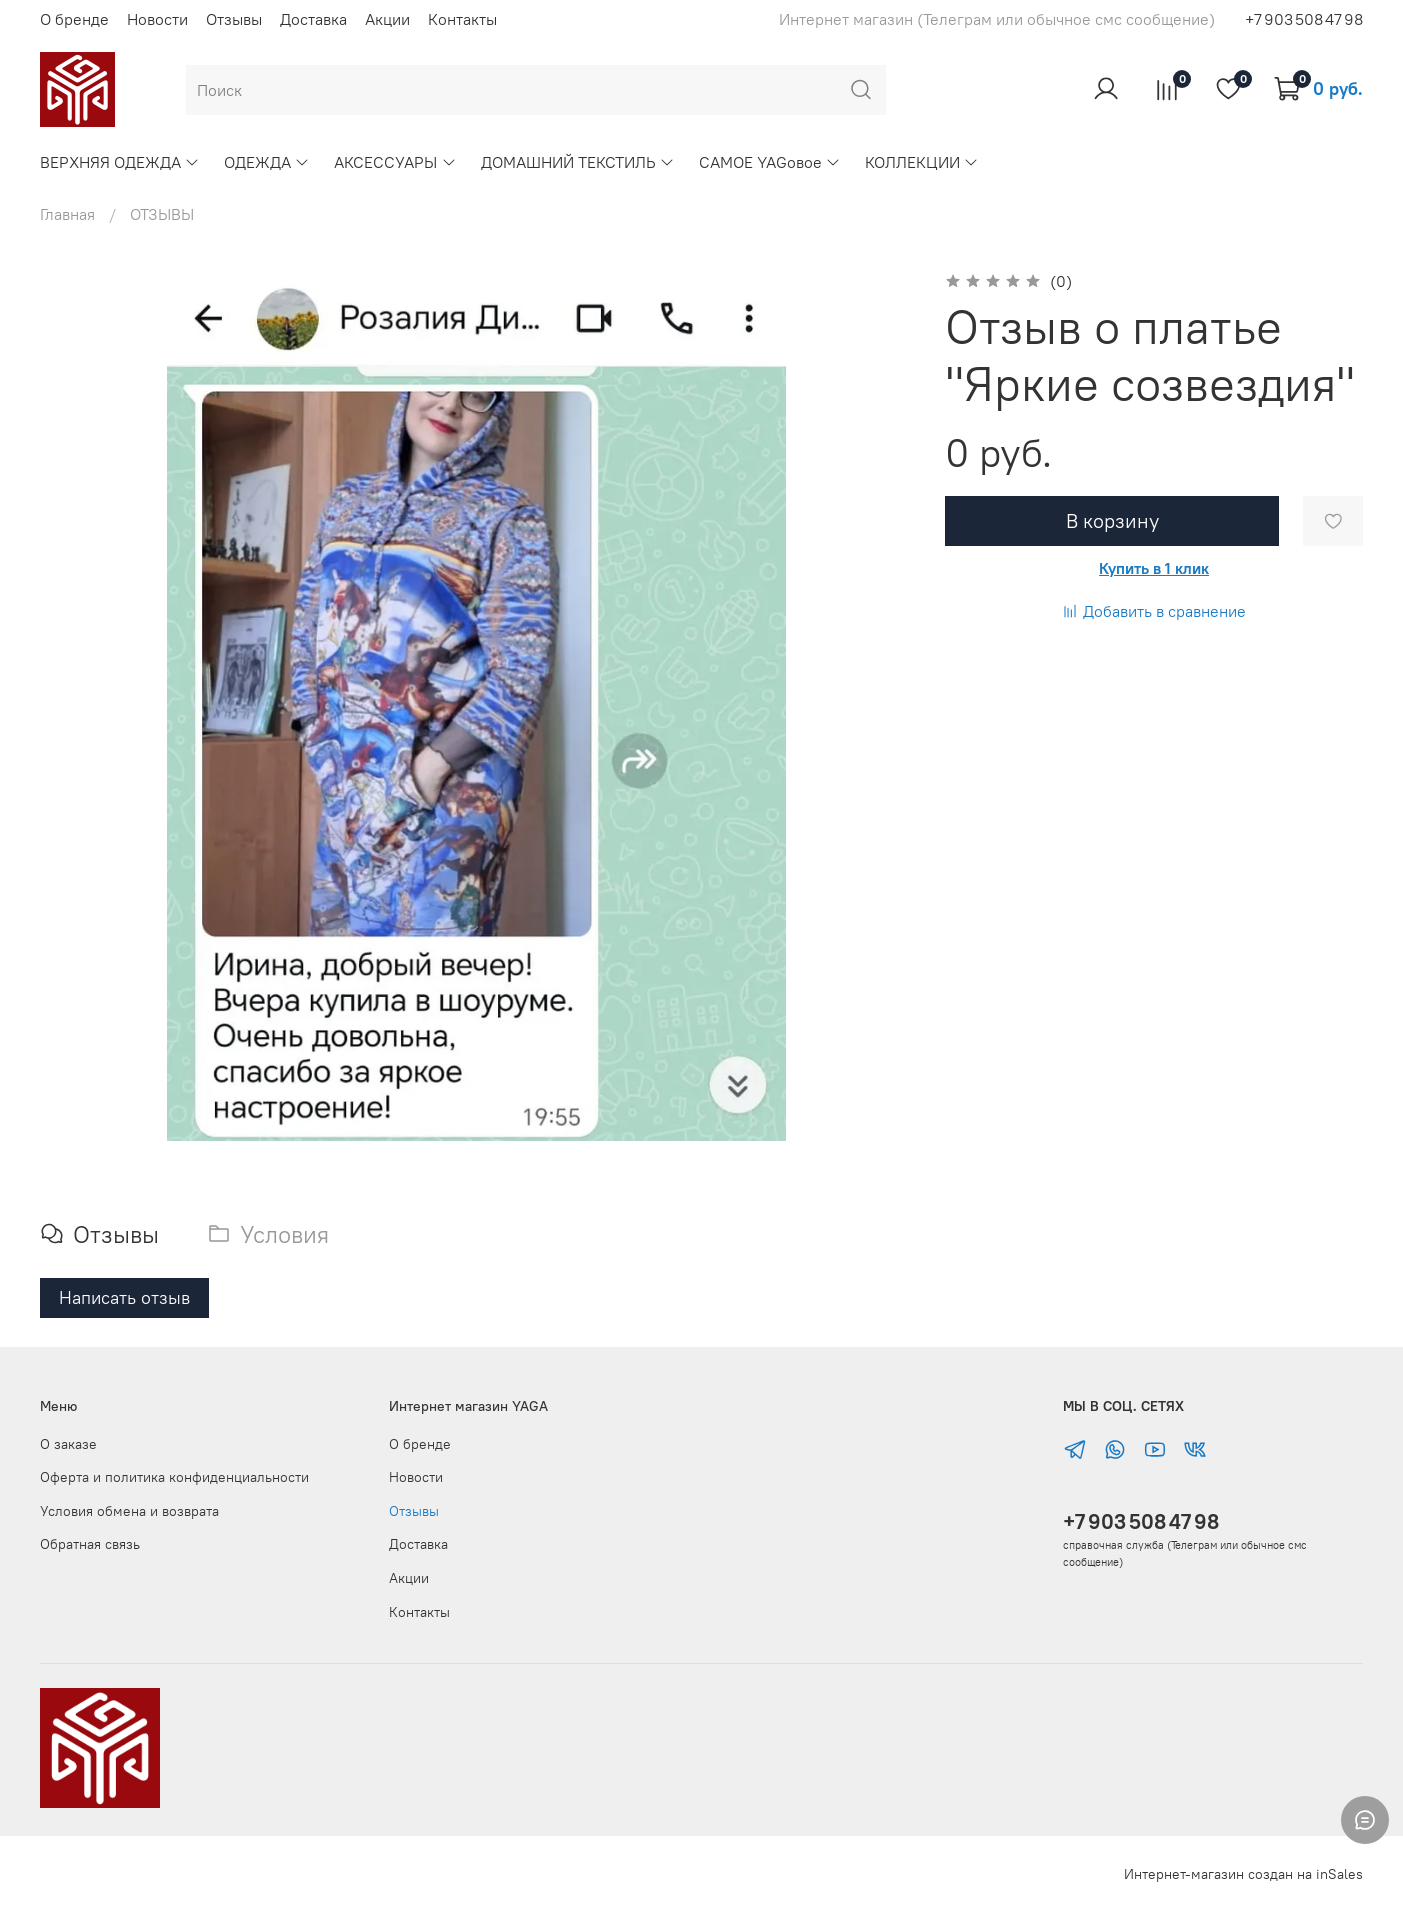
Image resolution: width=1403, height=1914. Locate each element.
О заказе (68, 1444)
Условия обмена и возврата (129, 1511)
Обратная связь (90, 1544)
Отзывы (234, 19)
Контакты (462, 19)
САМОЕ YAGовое (770, 162)
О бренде (74, 19)
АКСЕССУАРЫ (395, 162)
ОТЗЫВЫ (162, 214)
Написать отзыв (124, 1297)
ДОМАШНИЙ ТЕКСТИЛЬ (578, 162)
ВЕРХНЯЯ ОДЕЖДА (120, 162)
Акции (387, 19)
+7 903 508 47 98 (1141, 1521)
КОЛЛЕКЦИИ (922, 162)
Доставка (313, 19)
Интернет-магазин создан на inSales (1243, 1874)
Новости (157, 19)
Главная (67, 214)
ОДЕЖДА (267, 162)
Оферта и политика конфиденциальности (174, 1477)
